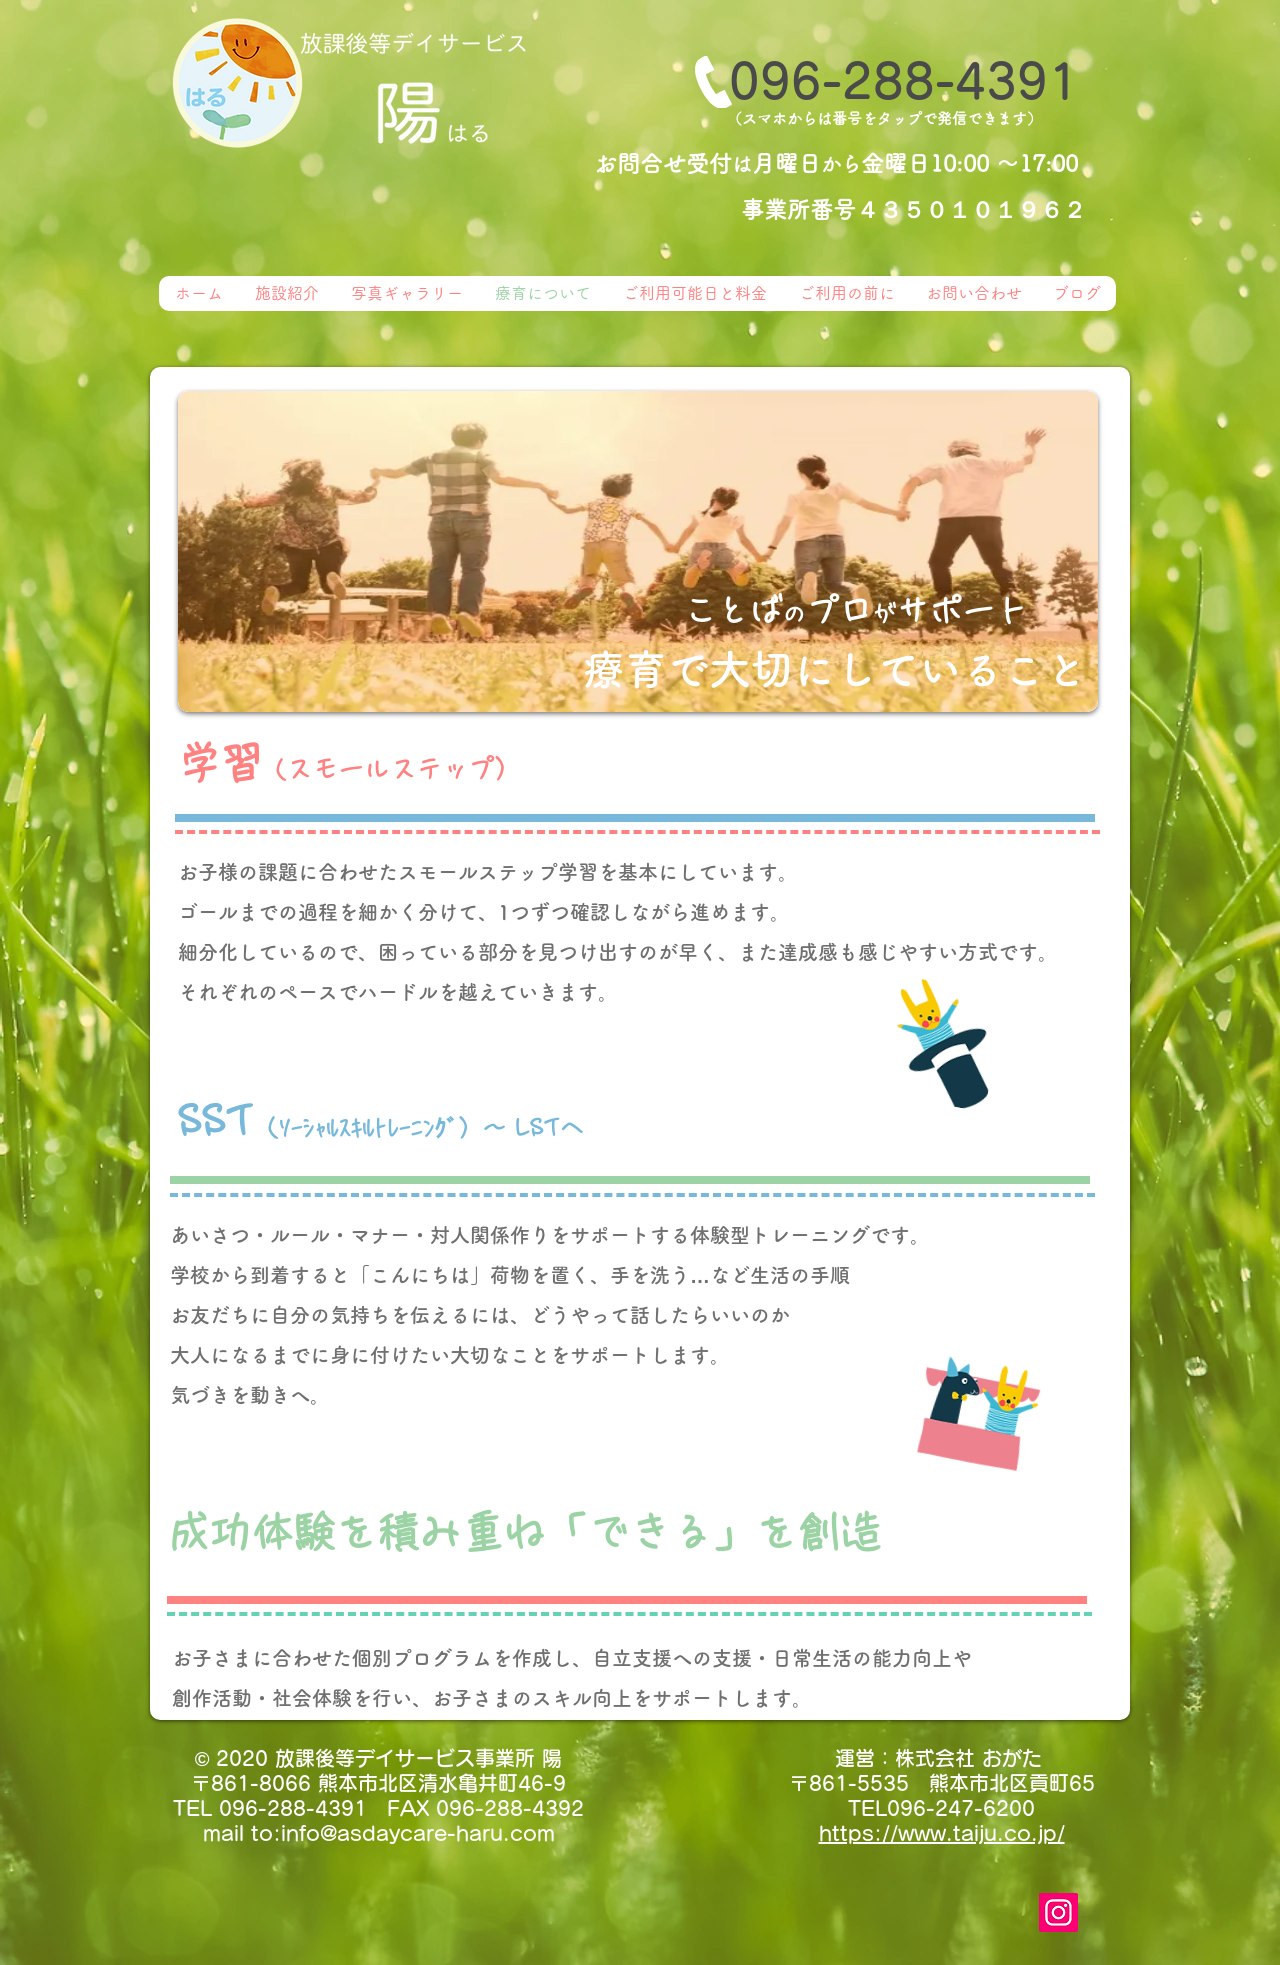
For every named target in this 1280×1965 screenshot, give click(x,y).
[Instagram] (1058, 1912)
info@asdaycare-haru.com (418, 1833)
